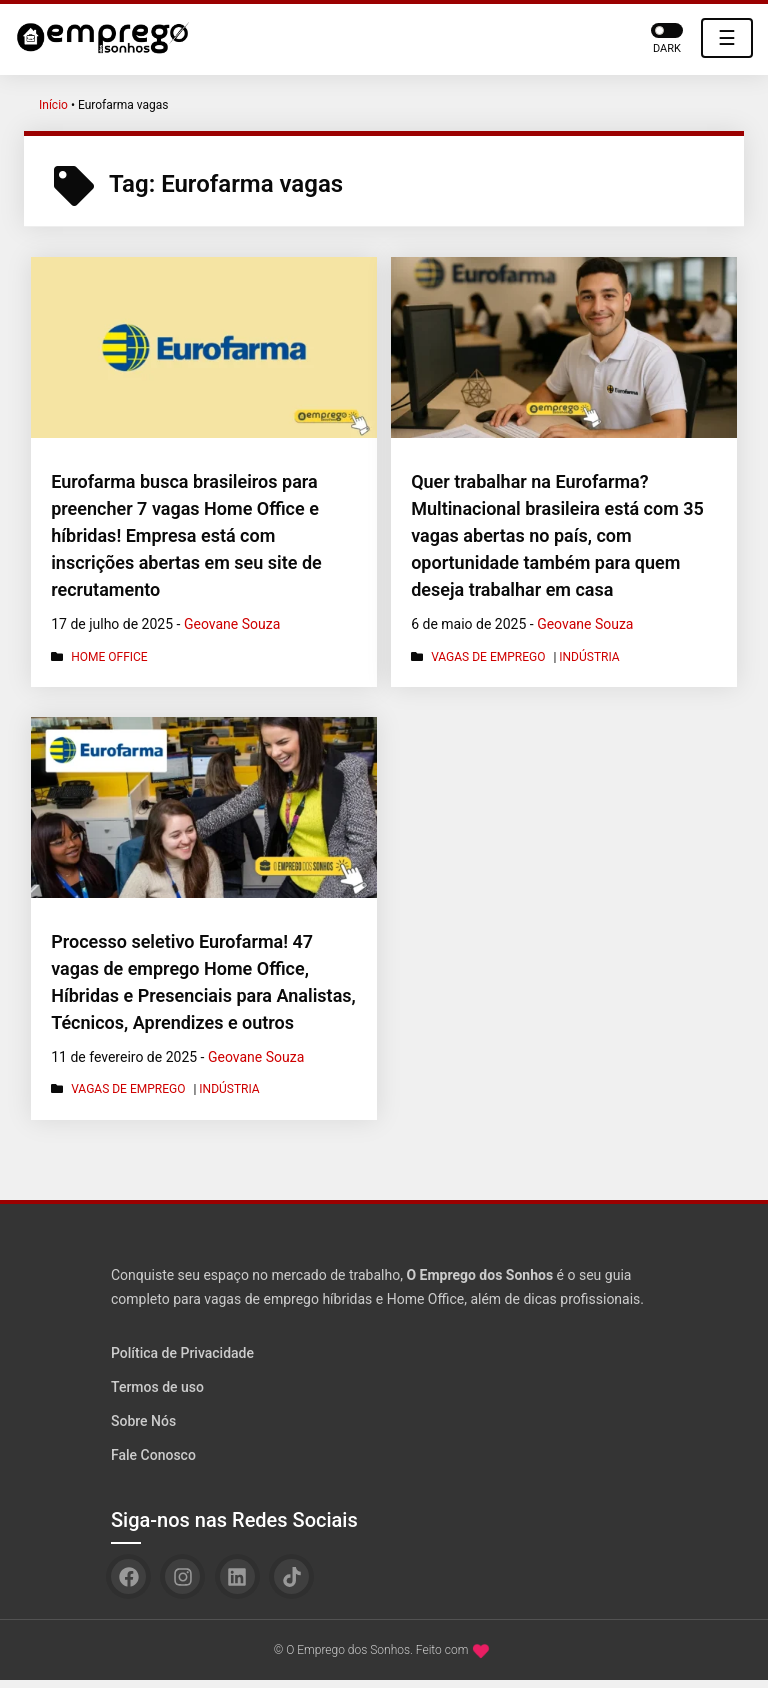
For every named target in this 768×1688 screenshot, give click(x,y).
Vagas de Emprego (488, 657)
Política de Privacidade (182, 1353)
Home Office (109, 657)
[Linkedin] (237, 1576)
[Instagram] (182, 1576)
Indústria (589, 657)
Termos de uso (157, 1387)
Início (53, 105)
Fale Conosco (153, 1455)
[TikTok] (291, 1576)
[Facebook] (128, 1576)
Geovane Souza (232, 624)
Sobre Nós (143, 1421)
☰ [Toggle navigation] (727, 38)
